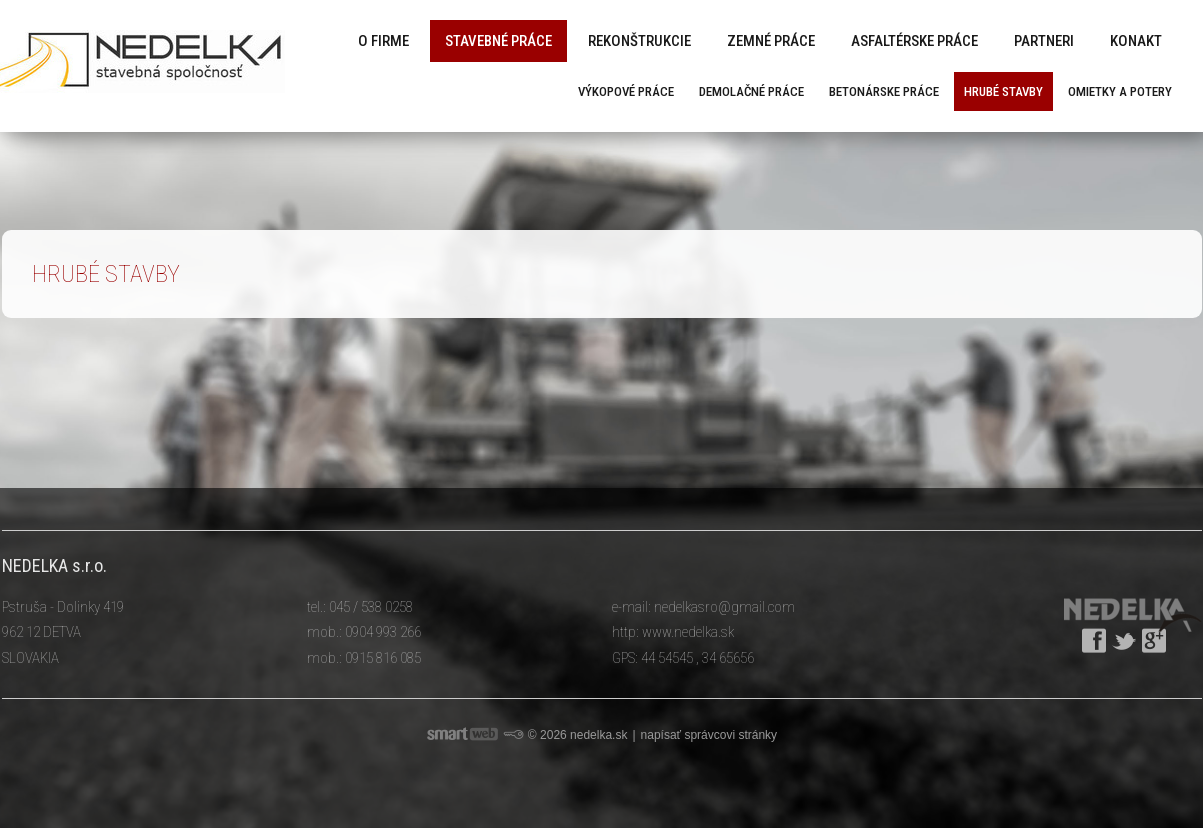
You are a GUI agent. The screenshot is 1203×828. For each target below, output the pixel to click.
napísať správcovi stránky (709, 735)
